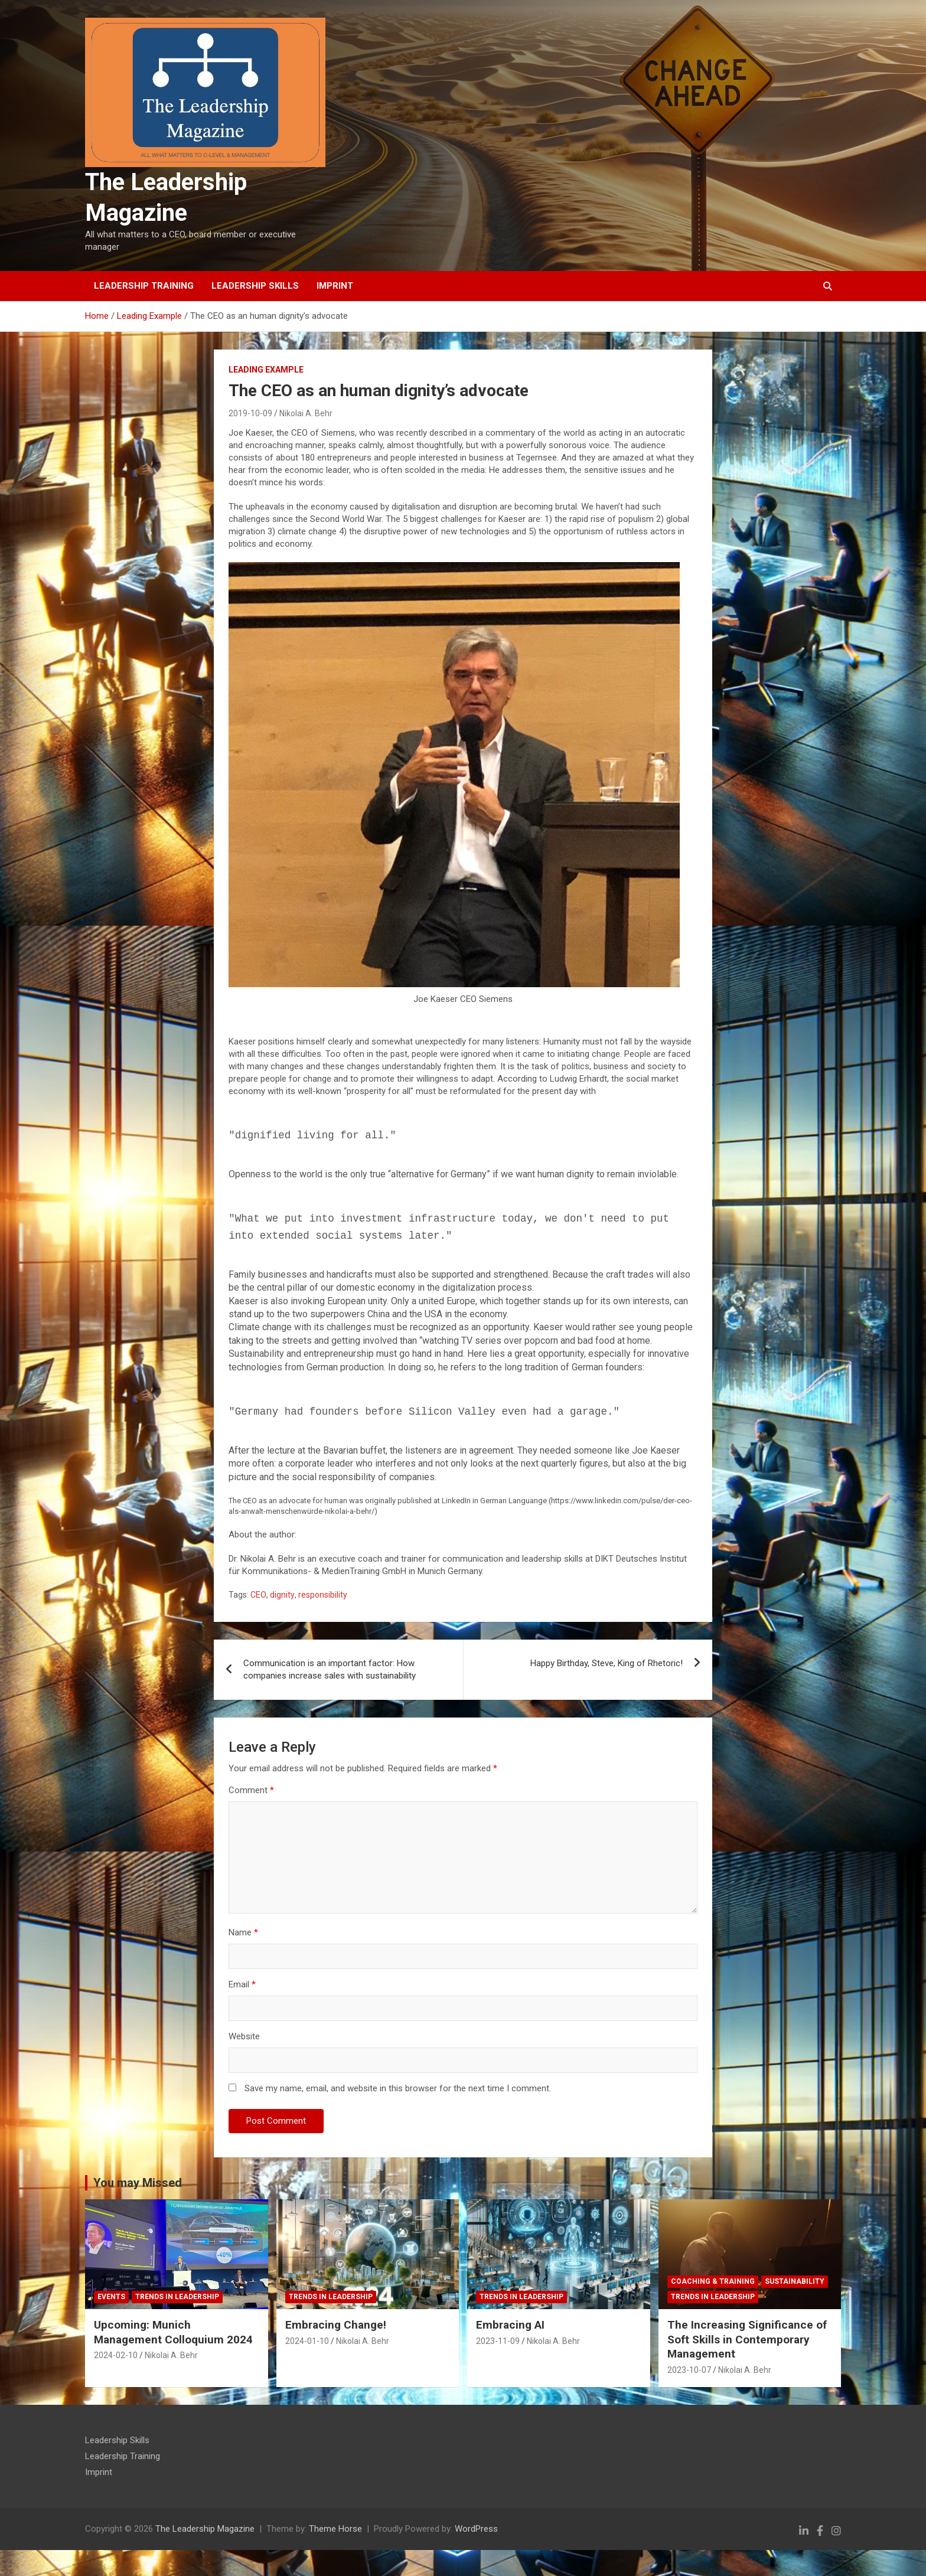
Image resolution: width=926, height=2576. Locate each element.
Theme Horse (335, 2528)
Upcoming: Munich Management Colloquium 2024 (173, 2332)
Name (243, 1932)
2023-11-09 (498, 2341)
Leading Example (266, 369)
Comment (251, 1790)
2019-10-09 (250, 413)
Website (244, 2036)
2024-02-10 (116, 2355)
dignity (282, 1594)
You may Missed (137, 2183)
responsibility (322, 1594)
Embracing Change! (335, 2325)
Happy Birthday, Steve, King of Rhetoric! (606, 1663)
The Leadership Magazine (205, 2528)
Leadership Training (144, 285)
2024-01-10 (307, 2341)
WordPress (476, 2528)
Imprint (335, 285)
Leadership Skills (255, 285)
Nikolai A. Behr (305, 413)
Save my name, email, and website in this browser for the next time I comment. (397, 2088)
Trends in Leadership (177, 2297)
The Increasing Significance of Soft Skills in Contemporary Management (747, 2339)
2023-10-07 (689, 2370)
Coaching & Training (713, 2281)
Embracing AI (510, 2325)
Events (111, 2297)
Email (242, 1984)
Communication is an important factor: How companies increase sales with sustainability (329, 1669)
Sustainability (794, 2281)
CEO (258, 1594)
